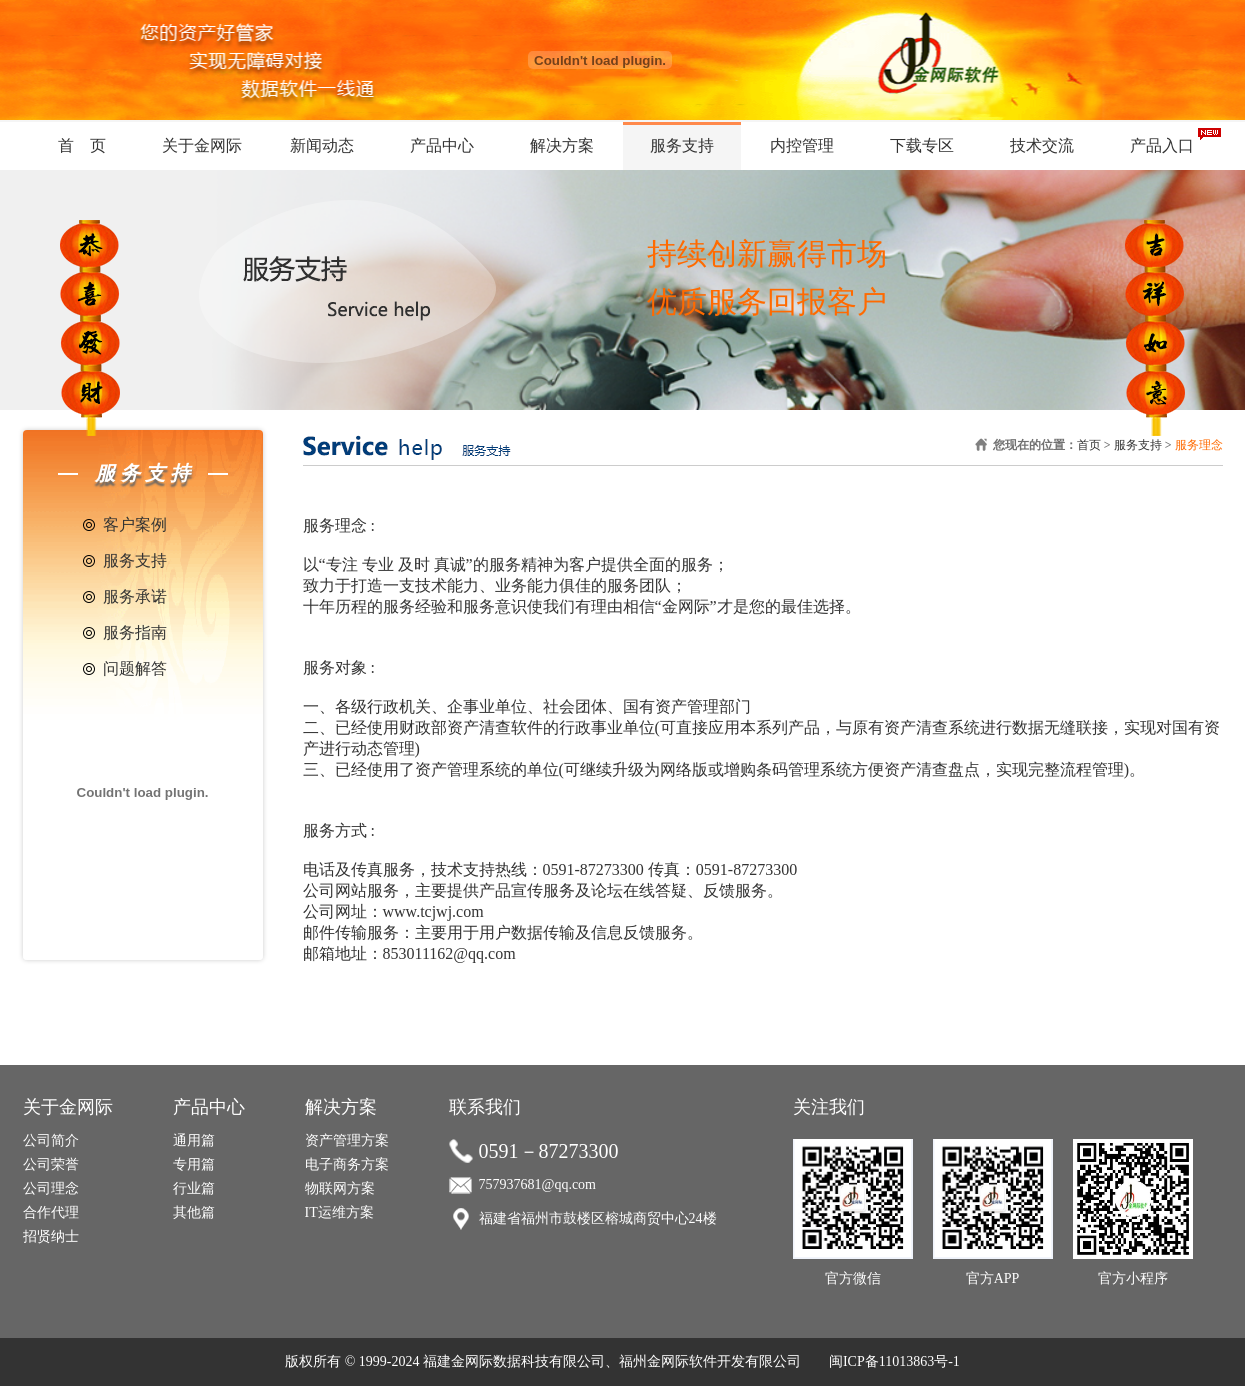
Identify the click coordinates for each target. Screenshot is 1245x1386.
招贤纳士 (51, 1236)
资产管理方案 (347, 1140)
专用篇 (194, 1164)
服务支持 (682, 145)
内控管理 (802, 145)
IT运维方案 (339, 1212)
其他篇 (194, 1212)
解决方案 (562, 145)
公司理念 (51, 1188)
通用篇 (194, 1140)
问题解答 (135, 668)
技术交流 (1042, 145)
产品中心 (442, 145)
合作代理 (51, 1212)
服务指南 (135, 632)
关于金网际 (202, 145)
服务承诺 (135, 596)
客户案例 (135, 524)
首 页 (82, 145)
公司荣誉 (51, 1164)
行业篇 (194, 1188)
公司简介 (51, 1140)
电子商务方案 (347, 1164)
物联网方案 (340, 1188)
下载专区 (922, 145)
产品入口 (1162, 145)
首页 (1089, 445)
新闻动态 (322, 145)
